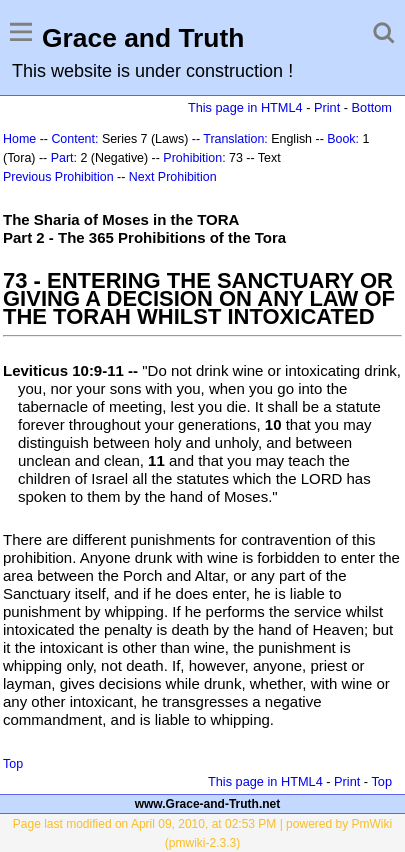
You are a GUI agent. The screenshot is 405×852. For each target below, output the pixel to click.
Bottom (372, 107)
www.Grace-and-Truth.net (208, 804)
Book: (343, 139)
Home (19, 139)
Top (13, 764)
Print (327, 107)
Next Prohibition (173, 177)
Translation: (235, 139)
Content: (74, 139)
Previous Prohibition (58, 177)
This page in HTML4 (245, 107)
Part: (64, 158)
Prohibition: (194, 158)
